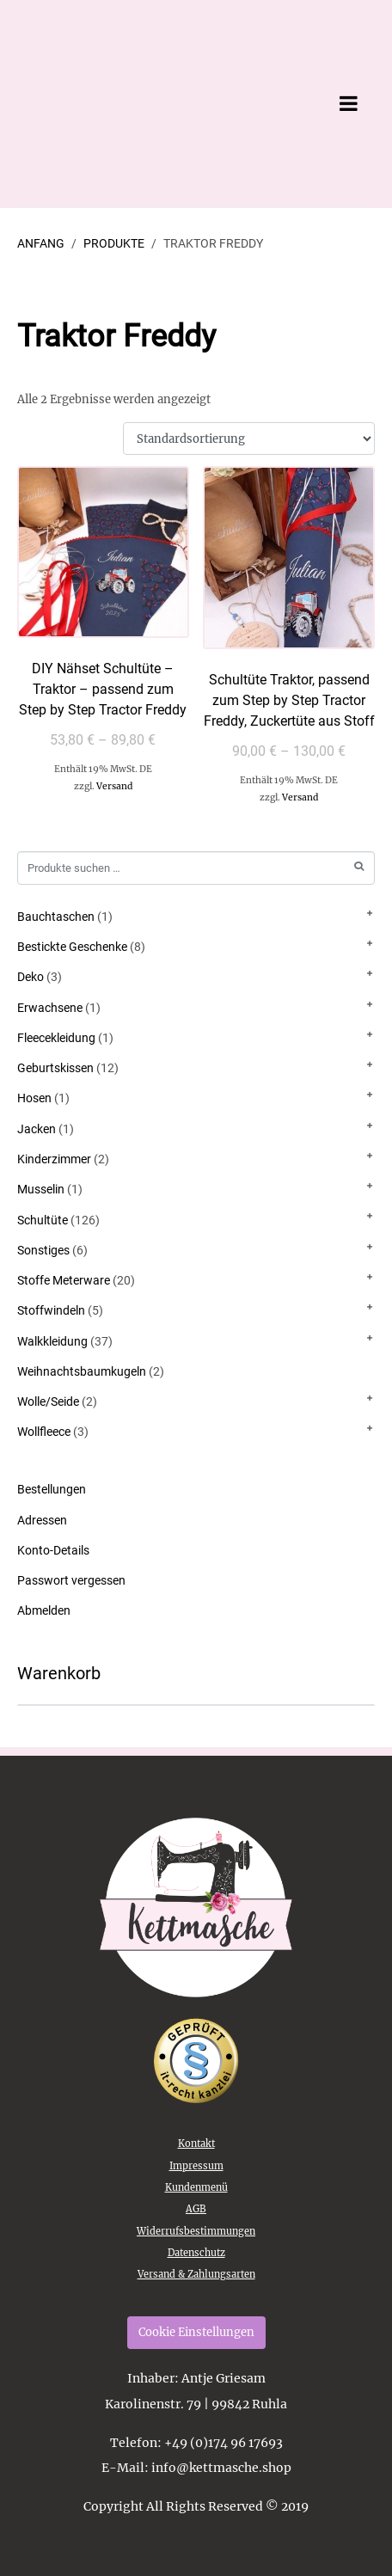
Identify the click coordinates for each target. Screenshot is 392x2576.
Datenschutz (196, 2253)
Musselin (40, 1189)
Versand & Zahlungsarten (196, 2274)
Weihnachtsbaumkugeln (81, 1371)
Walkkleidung (52, 1341)
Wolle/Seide (48, 1401)
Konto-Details (53, 1550)
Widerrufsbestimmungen (196, 2231)
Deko (30, 977)
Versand (114, 786)
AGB (196, 2209)
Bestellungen (51, 1489)
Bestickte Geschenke (72, 947)
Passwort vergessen (71, 1580)
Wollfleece (43, 1431)
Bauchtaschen (56, 916)
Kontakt (196, 2143)
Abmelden (43, 1610)
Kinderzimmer (54, 1159)
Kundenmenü (196, 2187)
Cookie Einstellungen (196, 2332)
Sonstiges (43, 1250)
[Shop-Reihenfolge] (249, 439)
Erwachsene (50, 1008)
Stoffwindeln (51, 1310)
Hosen (34, 1098)
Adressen (42, 1520)
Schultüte (42, 1220)
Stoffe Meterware (63, 1280)
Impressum (196, 2166)
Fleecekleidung (56, 1038)
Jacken (36, 1129)
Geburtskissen (55, 1068)
